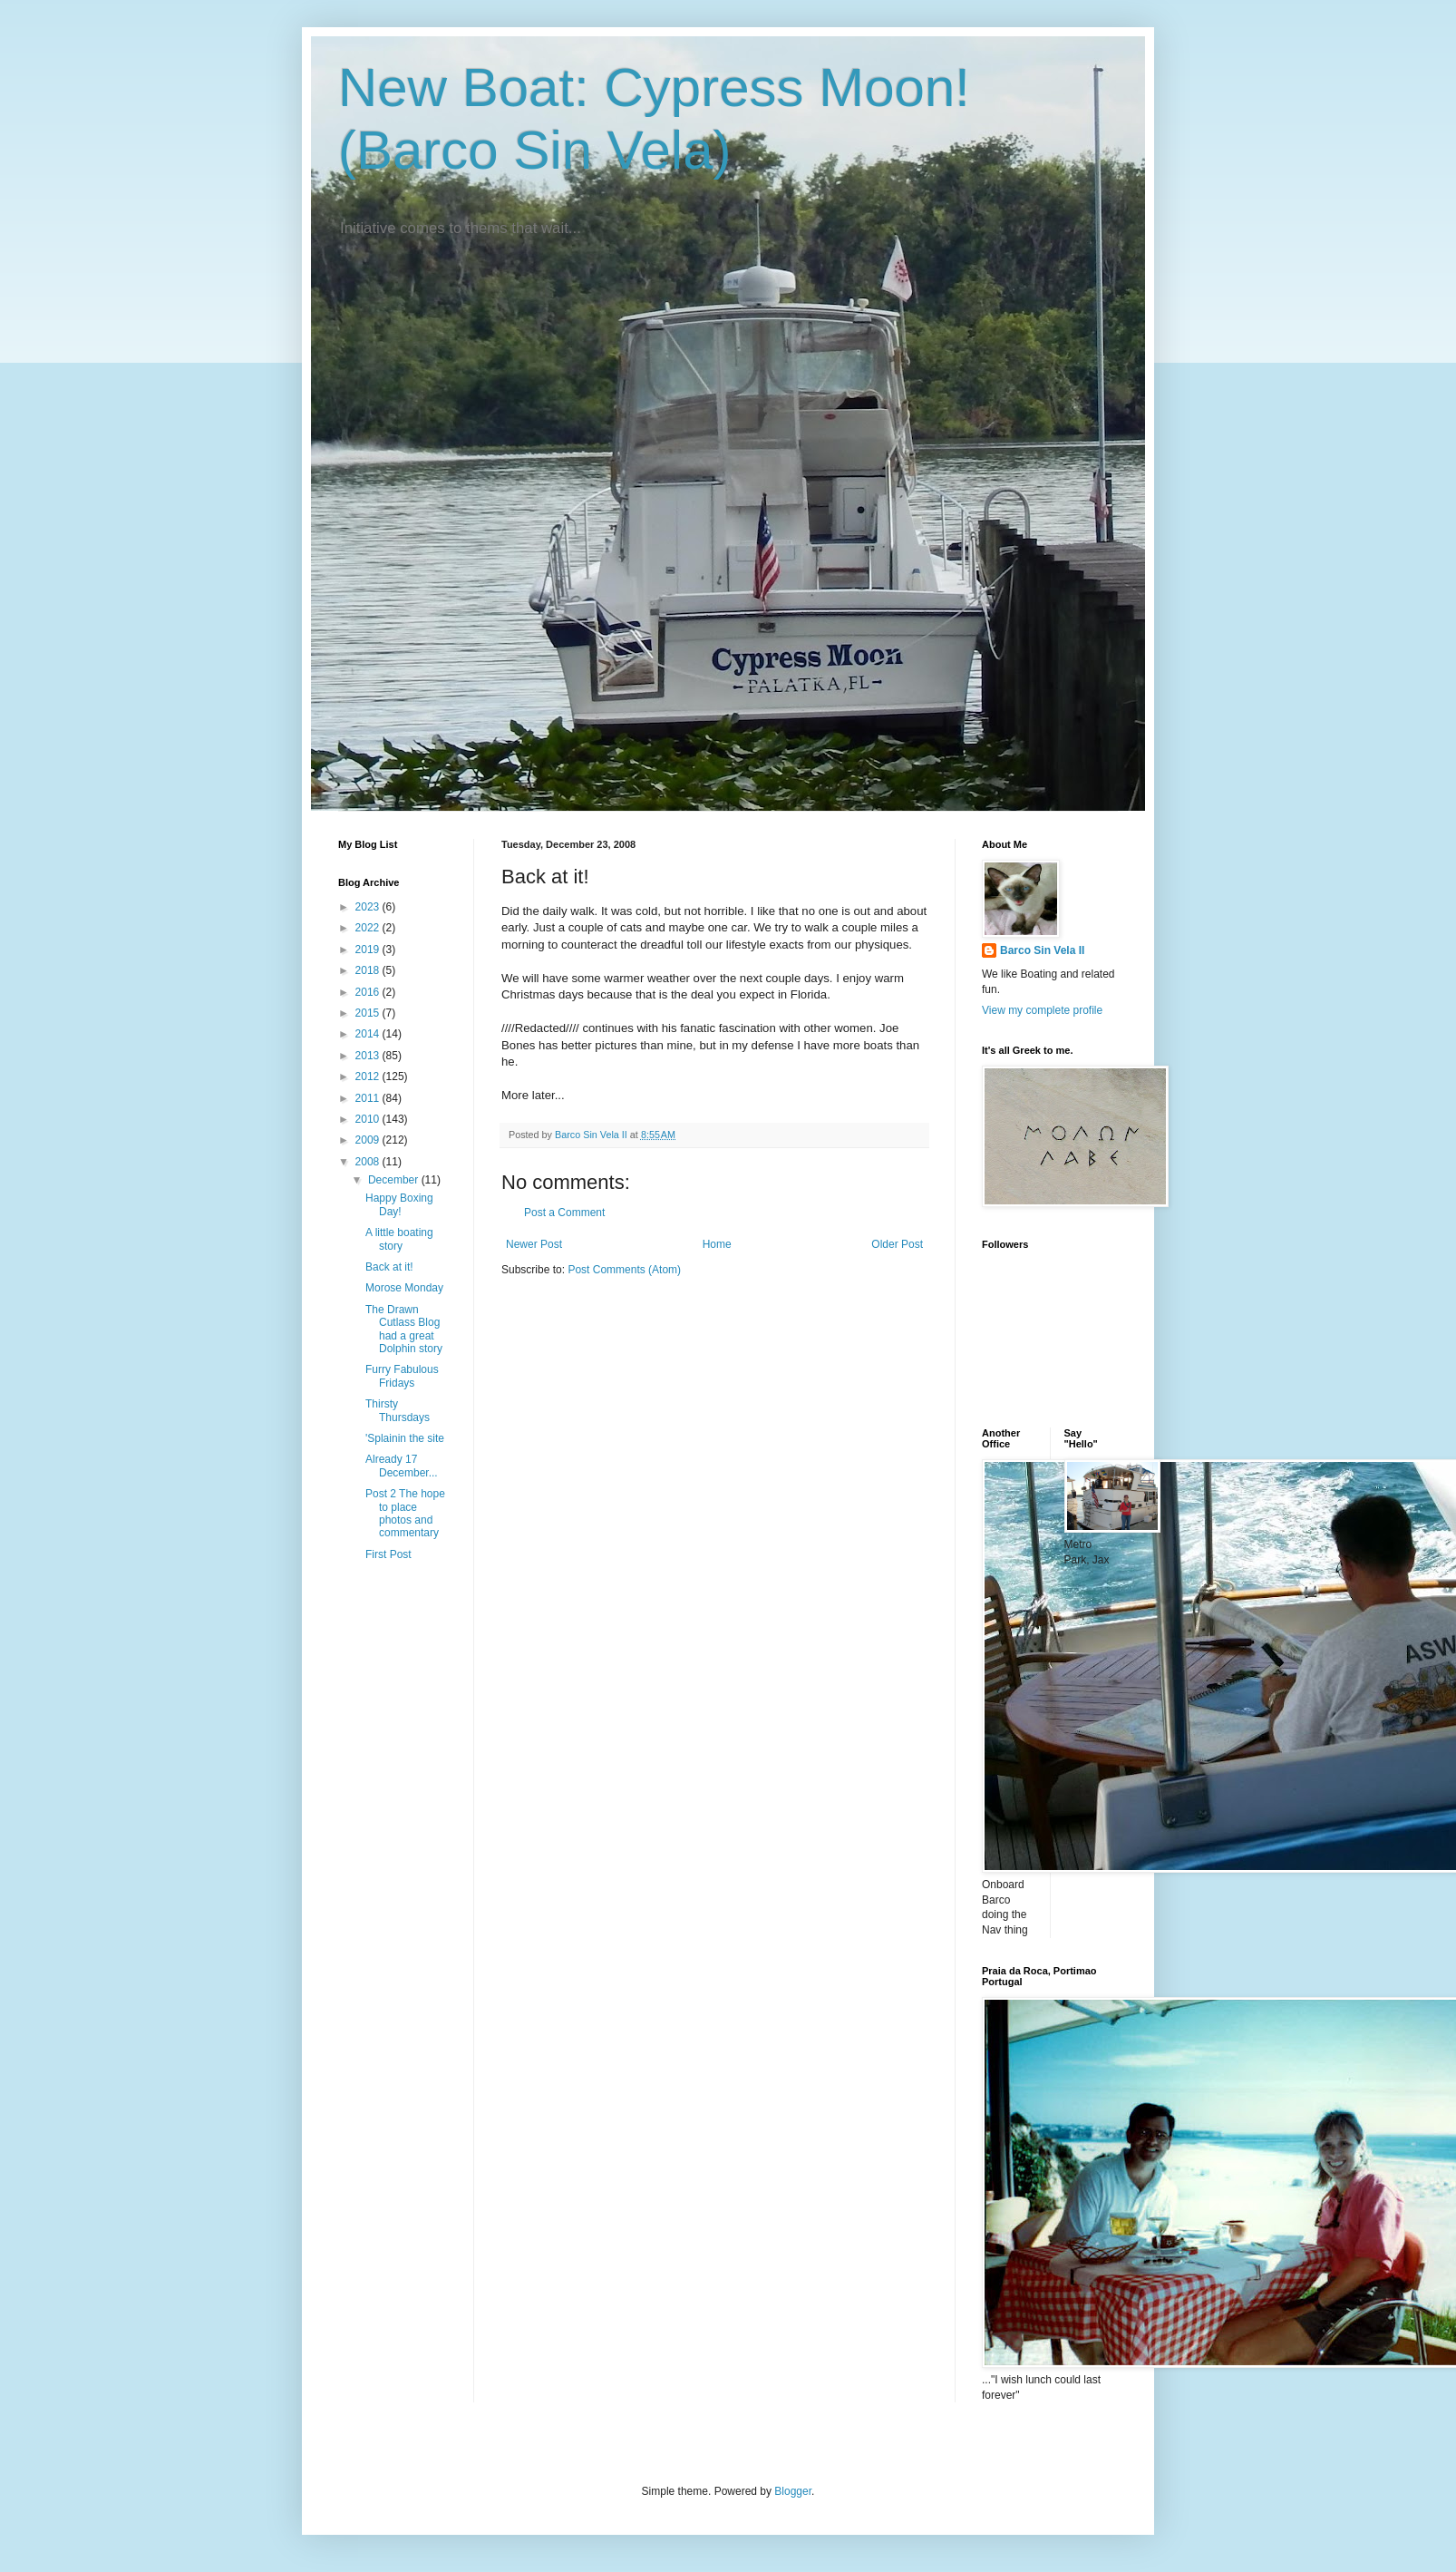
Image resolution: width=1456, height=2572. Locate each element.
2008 (369, 1161)
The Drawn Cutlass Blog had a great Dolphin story (403, 1329)
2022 (369, 927)
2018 (369, 970)
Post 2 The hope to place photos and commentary (405, 1513)
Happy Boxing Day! (399, 1204)
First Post (388, 1554)
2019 (369, 949)
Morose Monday (404, 1287)
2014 (369, 1034)
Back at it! (389, 1267)
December (395, 1180)
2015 (369, 1013)
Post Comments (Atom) (624, 1269)
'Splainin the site (404, 1438)
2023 (369, 907)
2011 (369, 1098)
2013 (369, 1055)
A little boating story (399, 1239)
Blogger (792, 2491)
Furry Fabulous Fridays (402, 1375)
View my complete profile (1042, 1010)
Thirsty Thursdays (397, 1410)
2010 (369, 1119)
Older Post (897, 1244)
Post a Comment (564, 1212)
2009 (369, 1140)
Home (717, 1244)
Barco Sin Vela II (1042, 950)
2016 (369, 992)
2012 (369, 1076)
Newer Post (534, 1244)
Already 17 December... (401, 1465)
